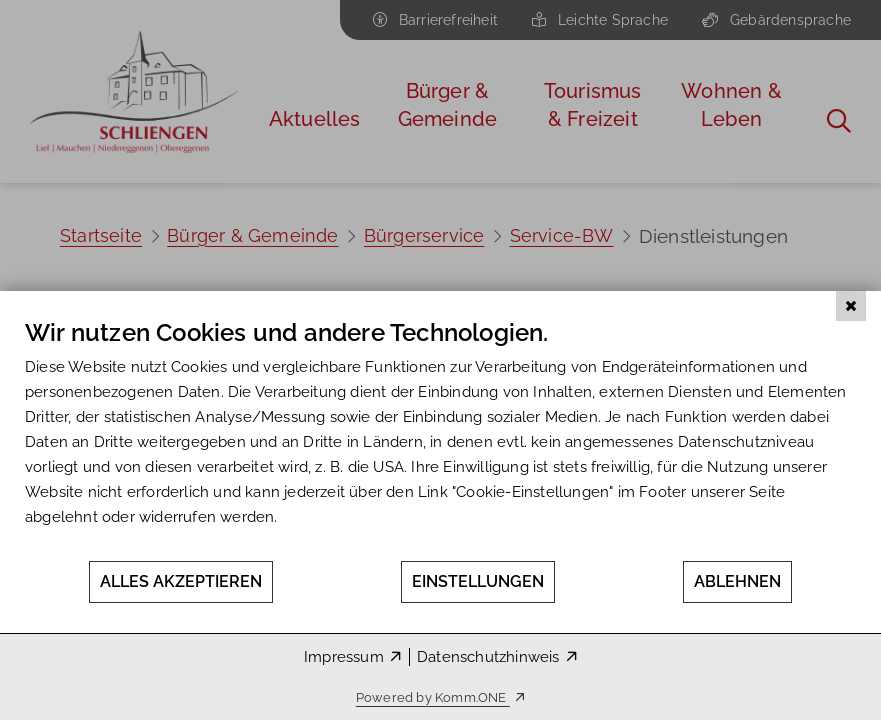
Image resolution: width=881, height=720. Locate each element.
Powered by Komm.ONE (433, 697)
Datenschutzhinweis (488, 657)
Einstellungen (478, 581)
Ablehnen (737, 581)
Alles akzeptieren (181, 581)
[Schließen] (851, 306)
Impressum (344, 657)
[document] (440, 438)
